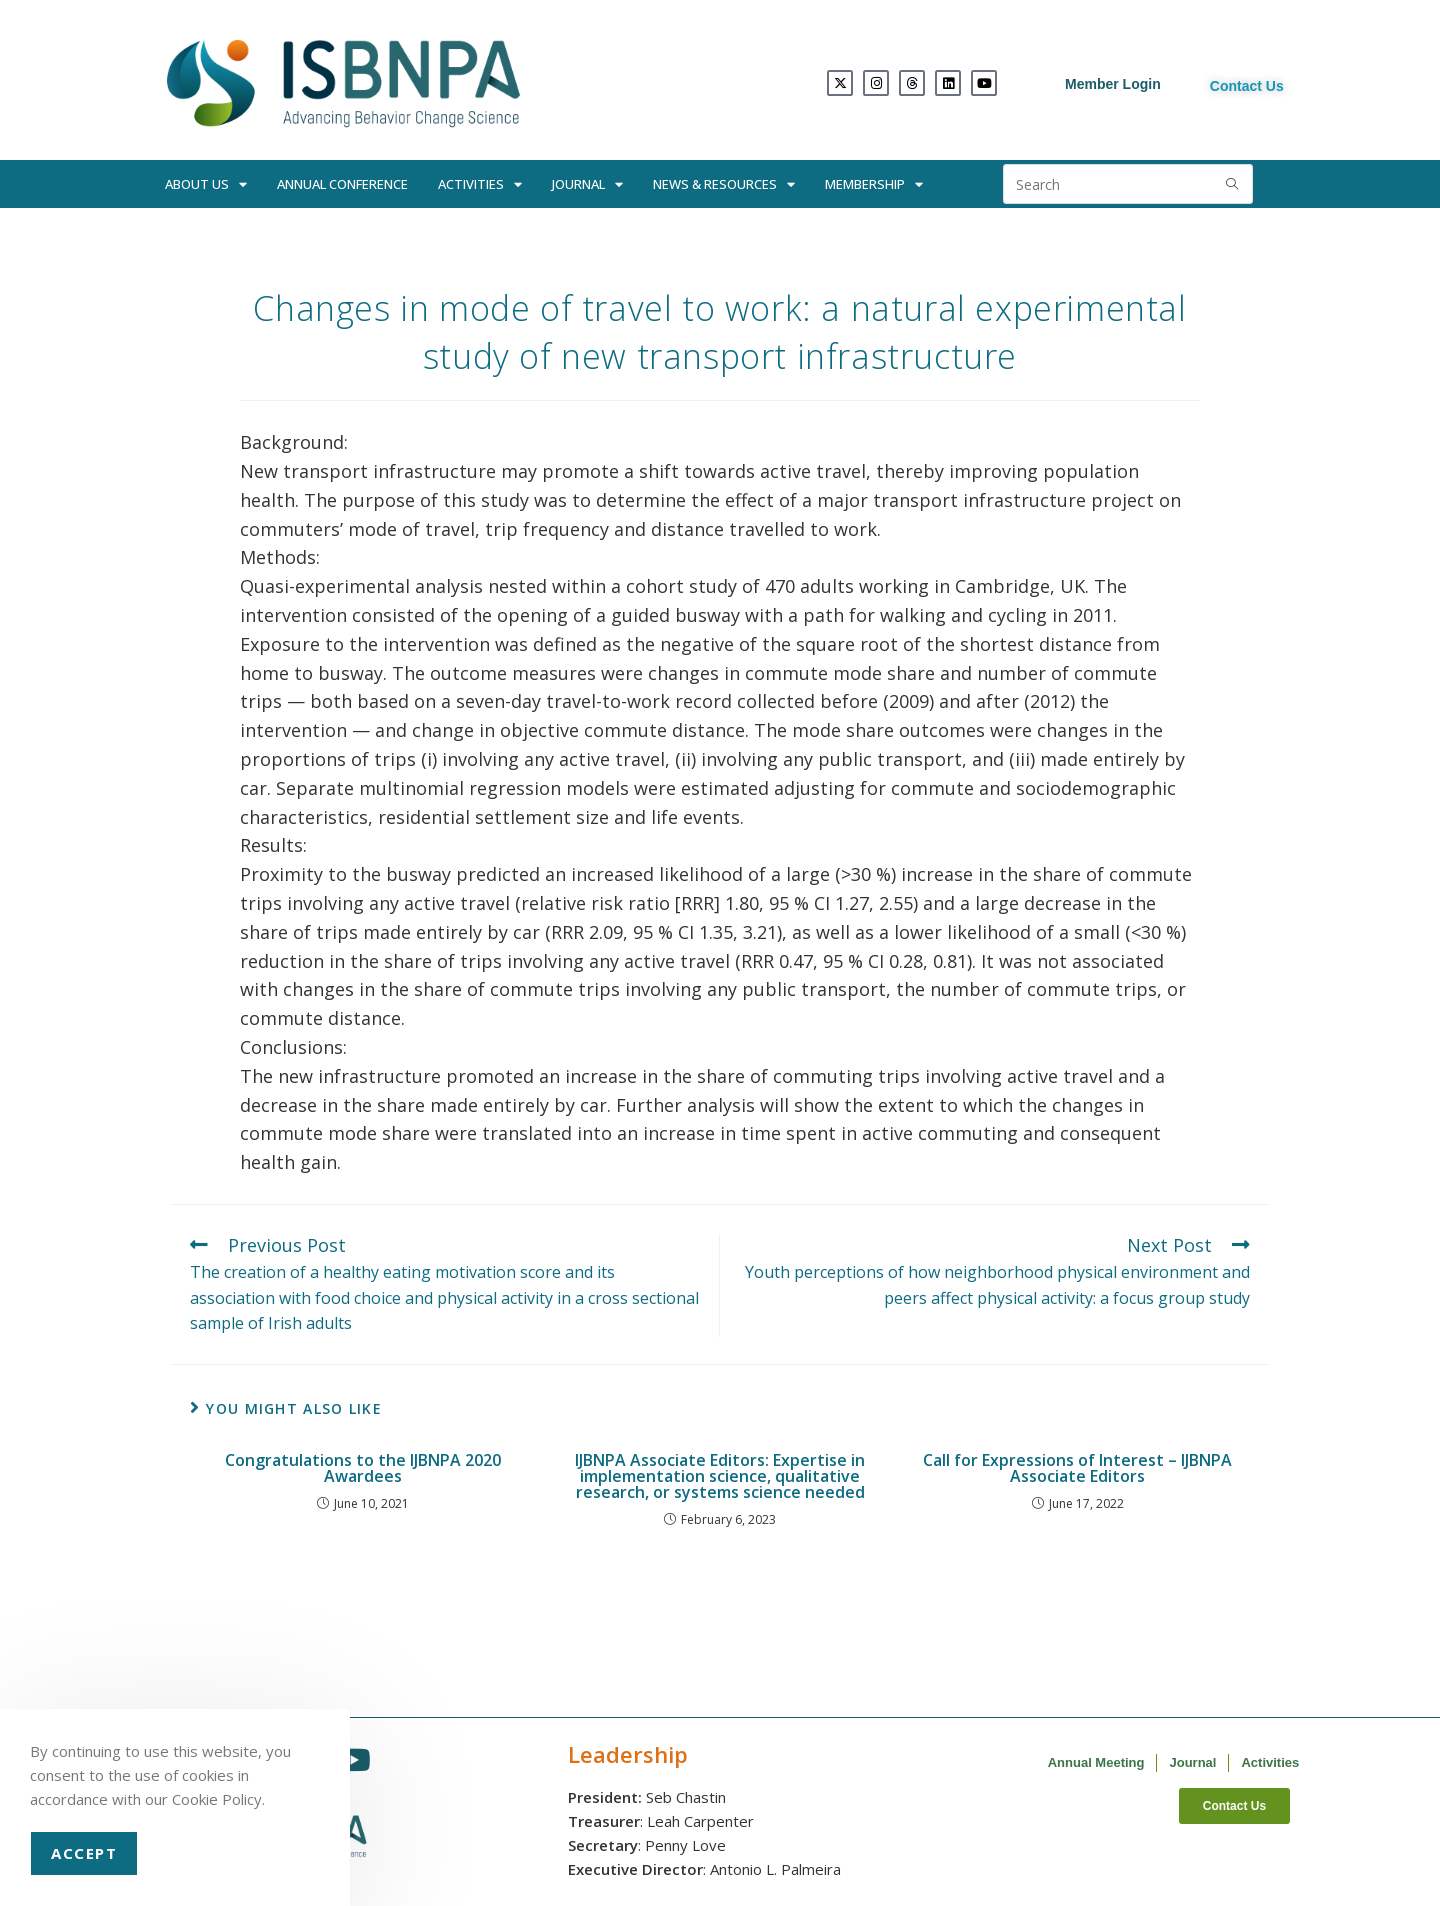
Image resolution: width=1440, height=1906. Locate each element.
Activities (480, 184)
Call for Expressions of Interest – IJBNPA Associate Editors (1077, 1468)
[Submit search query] (1233, 184)
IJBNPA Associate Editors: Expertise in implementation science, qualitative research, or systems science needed (720, 1476)
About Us (206, 184)
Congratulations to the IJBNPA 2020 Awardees (363, 1468)
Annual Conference (342, 184)
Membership (874, 184)
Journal (587, 184)
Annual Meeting (1096, 1762)
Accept (84, 1853)
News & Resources (724, 184)
